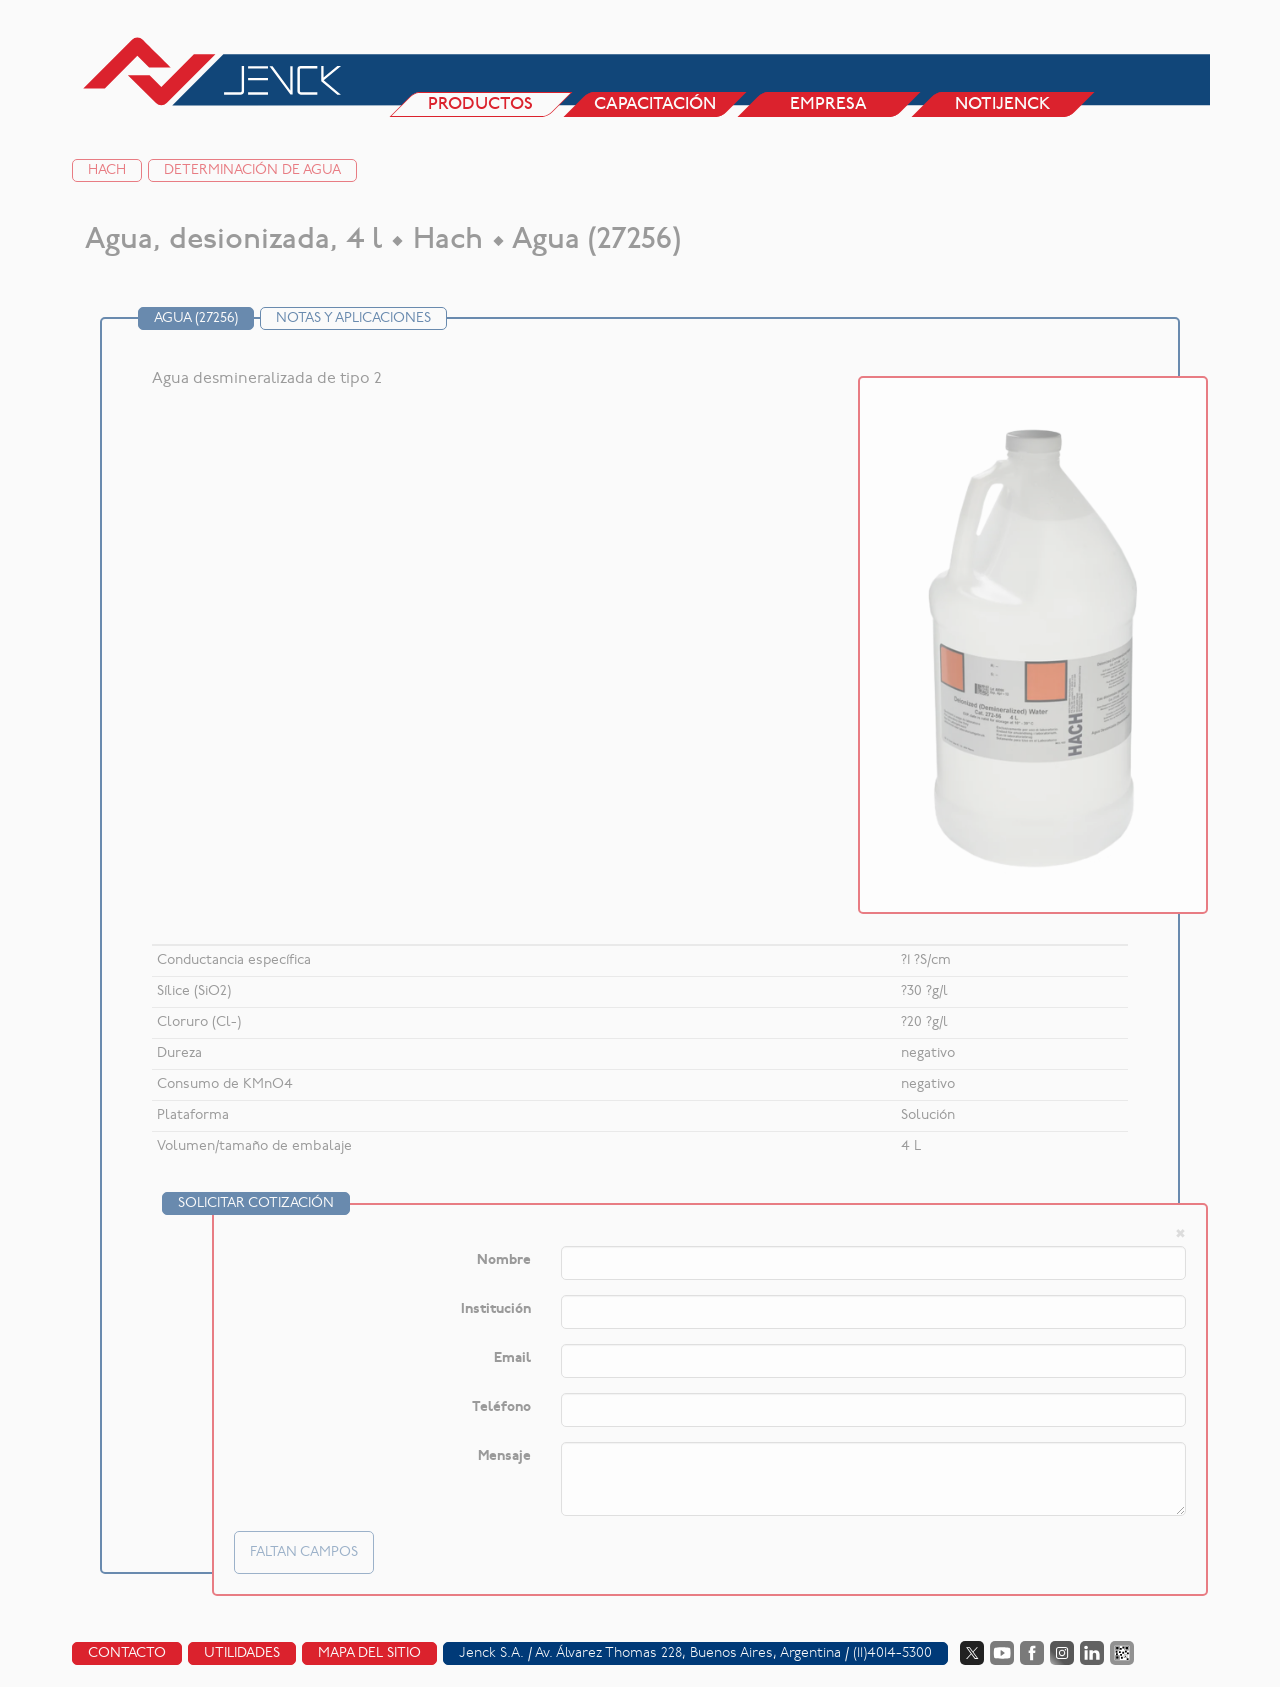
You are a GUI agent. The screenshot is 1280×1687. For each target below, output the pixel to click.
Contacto (127, 1653)
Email (512, 1358)
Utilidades (242, 1653)
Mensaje (504, 1456)
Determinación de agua (252, 170)
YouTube (1002, 1653)
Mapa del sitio (369, 1653)
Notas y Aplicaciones (353, 318)
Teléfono (501, 1407)
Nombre (504, 1260)
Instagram (1062, 1653)
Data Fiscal (1122, 1653)
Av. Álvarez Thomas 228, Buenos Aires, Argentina (688, 1653)
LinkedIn (1092, 1653)
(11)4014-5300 (892, 1653)
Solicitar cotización (256, 1203)
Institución (496, 1309)
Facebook (1032, 1653)
